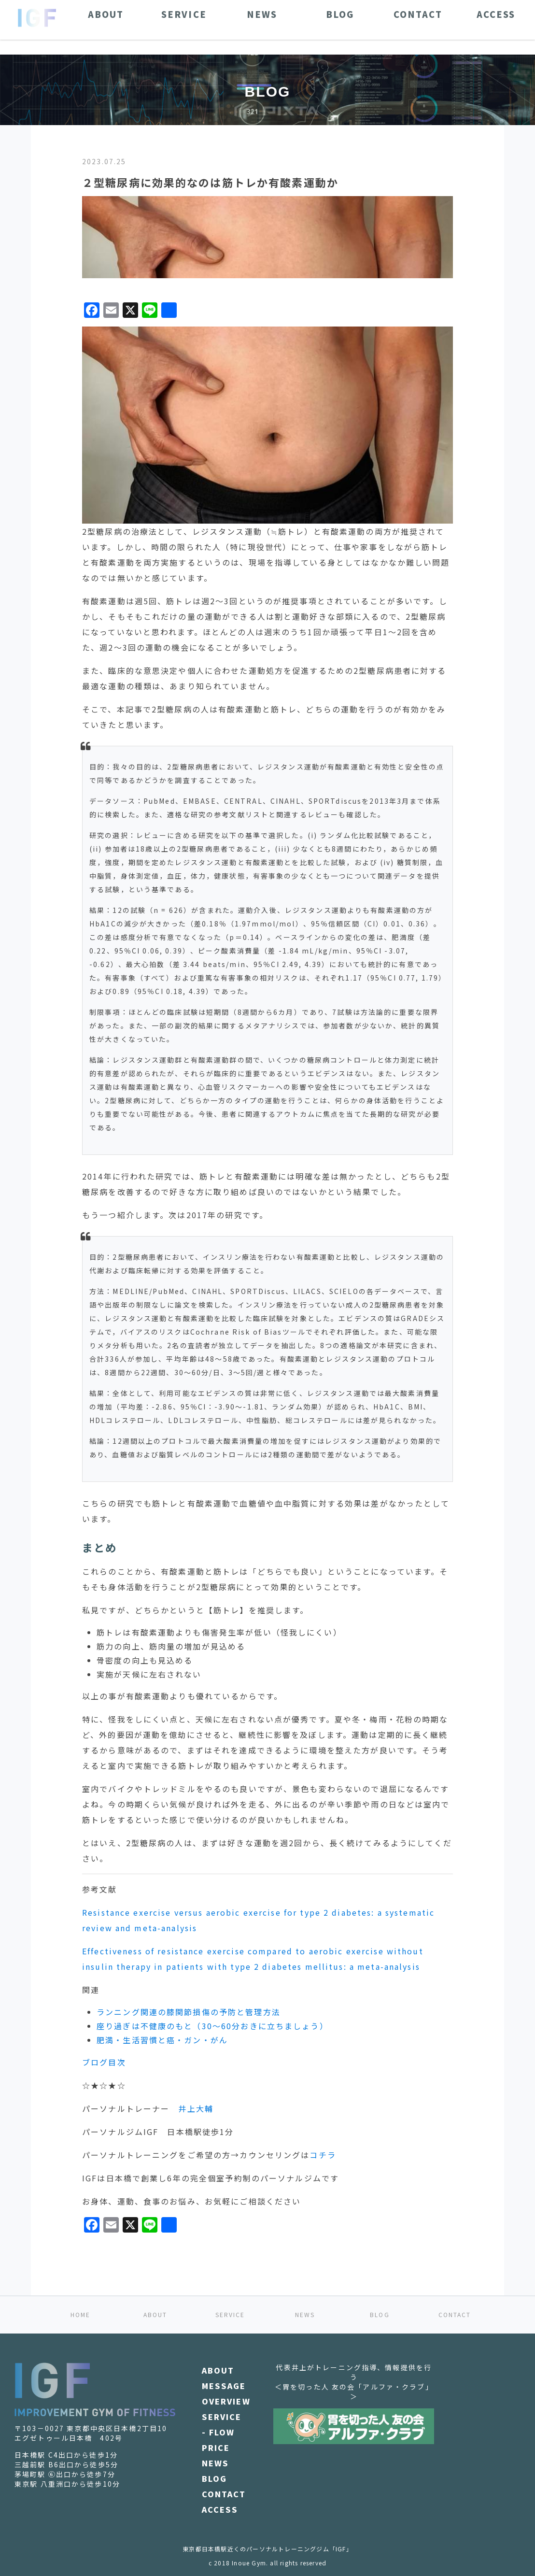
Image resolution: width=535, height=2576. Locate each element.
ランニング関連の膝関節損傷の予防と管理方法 (189, 2012)
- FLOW (218, 2432)
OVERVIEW (226, 2401)
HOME (80, 2314)
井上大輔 (195, 2108)
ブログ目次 (104, 2062)
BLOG (380, 2314)
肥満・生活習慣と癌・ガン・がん (162, 2040)
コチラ (323, 2155)
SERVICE (230, 2314)
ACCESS (220, 2509)
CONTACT (454, 2314)
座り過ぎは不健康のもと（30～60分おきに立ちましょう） (212, 2026)
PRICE (216, 2447)
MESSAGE (224, 2385)
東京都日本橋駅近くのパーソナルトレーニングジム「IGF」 (267, 2549)
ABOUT (155, 2314)
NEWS (305, 2314)
